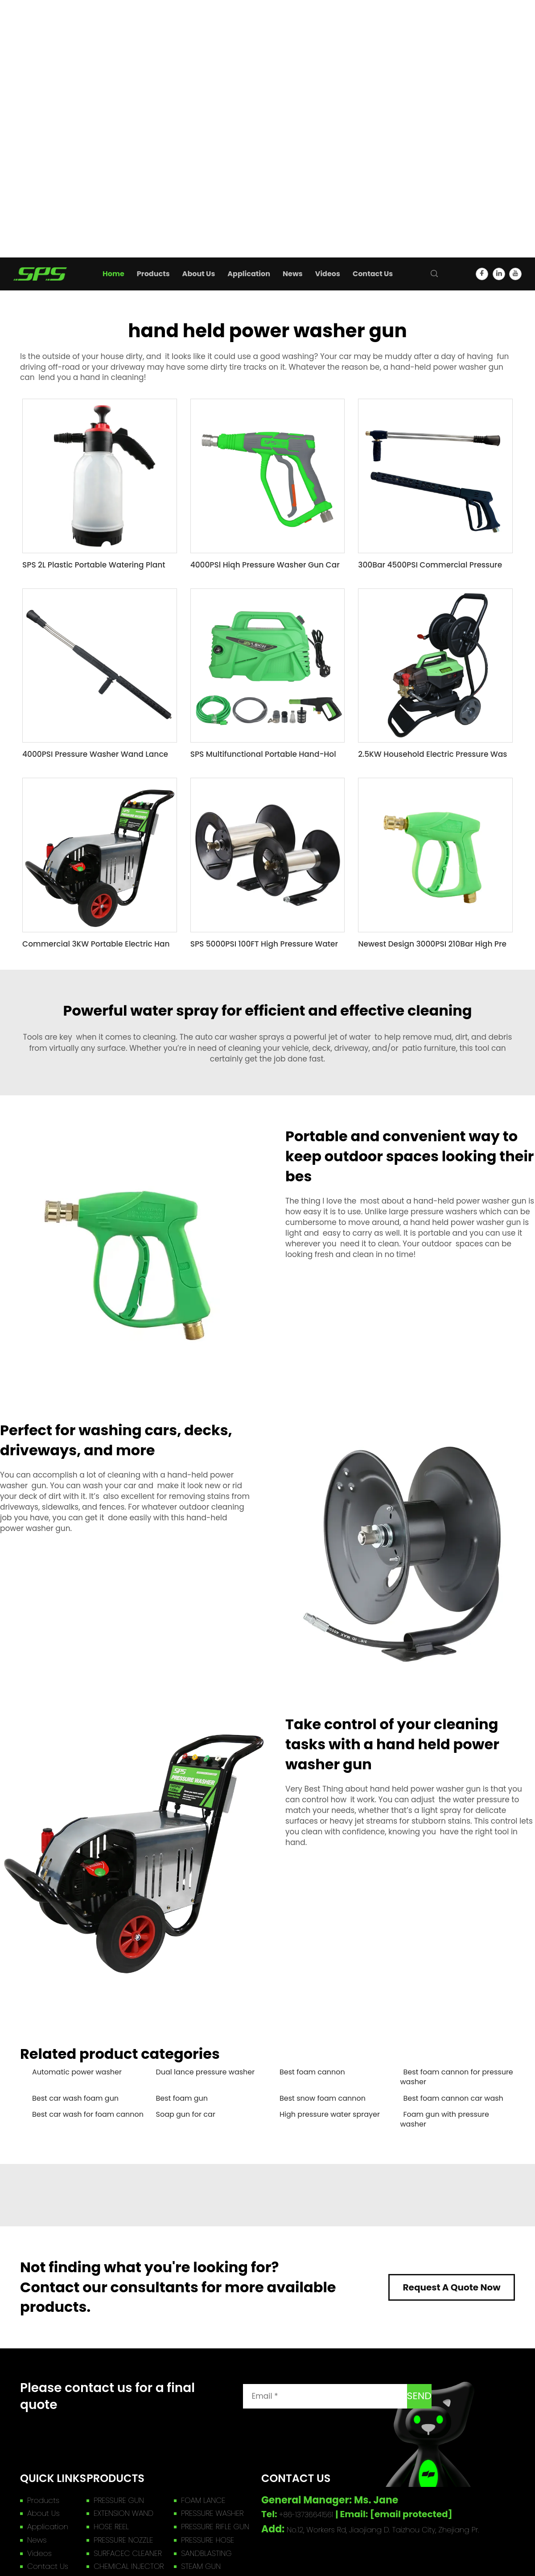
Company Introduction (45, 242)
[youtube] (515, 274)
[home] (40, 273)
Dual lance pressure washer (205, 2072)
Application (20, 201)
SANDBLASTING (30, 139)
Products (15, 35)
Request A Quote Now (452, 2287)
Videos (12, 221)
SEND (419, 2396)
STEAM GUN (24, 160)
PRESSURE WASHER (36, 77)
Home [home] (10, 25)
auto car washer (226, 1037)
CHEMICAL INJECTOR (40, 149)
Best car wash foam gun (75, 2098)
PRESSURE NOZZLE (35, 108)
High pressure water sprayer (330, 2114)
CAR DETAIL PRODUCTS (43, 170)
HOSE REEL (22, 87)
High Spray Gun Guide (43, 232)
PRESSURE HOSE (31, 118)
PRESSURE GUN (30, 46)
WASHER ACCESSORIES (43, 181)
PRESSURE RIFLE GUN (39, 98)
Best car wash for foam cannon (88, 2114)
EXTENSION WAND (35, 66)
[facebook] (482, 274)
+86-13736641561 (306, 2515)
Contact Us (19, 252)
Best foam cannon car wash (453, 2098)
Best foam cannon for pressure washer (456, 2077)
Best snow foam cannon (323, 2098)
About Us (16, 191)
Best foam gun (182, 2098)
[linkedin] (499, 274)
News (9, 211)
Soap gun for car (185, 2114)
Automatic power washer (77, 2072)
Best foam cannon (312, 2072)
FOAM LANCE (26, 56)
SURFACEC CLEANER (39, 129)
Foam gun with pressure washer (444, 2119)
